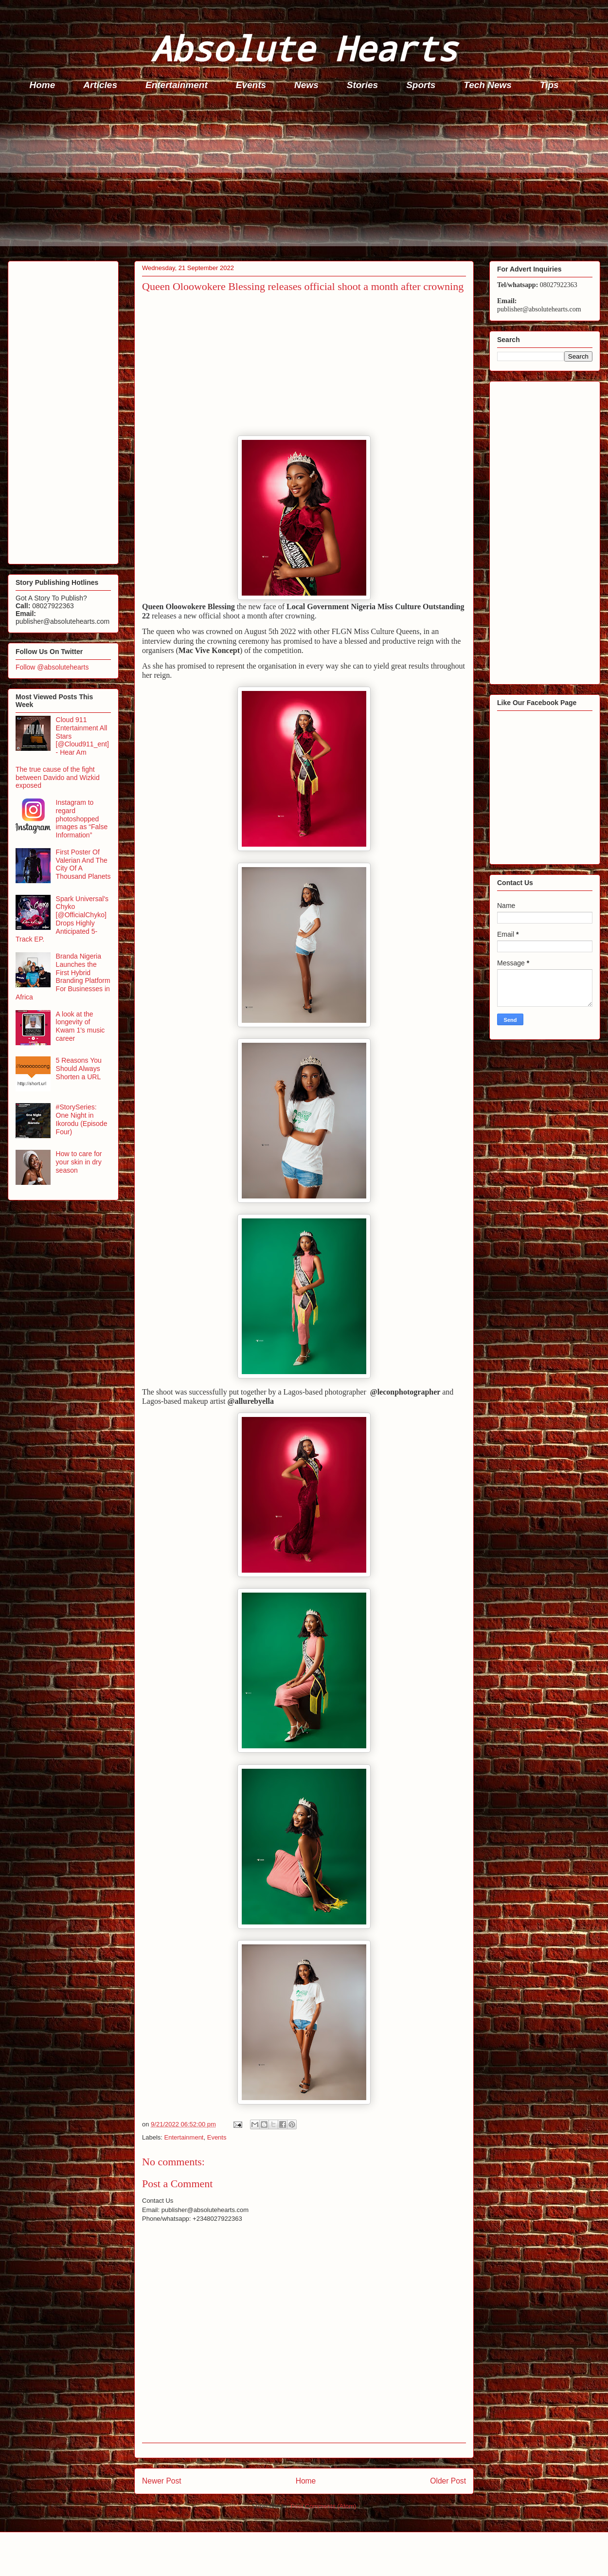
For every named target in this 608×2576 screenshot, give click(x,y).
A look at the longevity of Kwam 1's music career (80, 1026)
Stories (362, 85)
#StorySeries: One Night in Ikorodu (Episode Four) (81, 1119)
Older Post (448, 2481)
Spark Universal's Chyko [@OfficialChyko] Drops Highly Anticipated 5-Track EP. (62, 919)
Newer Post (161, 2481)
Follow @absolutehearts (52, 667)
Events (251, 85)
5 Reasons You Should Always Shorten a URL (79, 1068)
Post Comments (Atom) (323, 2506)
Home (42, 85)
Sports (420, 85)
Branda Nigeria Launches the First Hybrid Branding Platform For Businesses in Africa (63, 976)
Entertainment (176, 85)
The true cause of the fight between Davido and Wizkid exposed (58, 777)
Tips (549, 85)
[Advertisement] (307, 178)
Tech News (488, 85)
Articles (100, 85)
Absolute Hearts (304, 48)
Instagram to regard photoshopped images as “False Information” (82, 818)
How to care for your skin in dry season (79, 1162)
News (306, 85)
